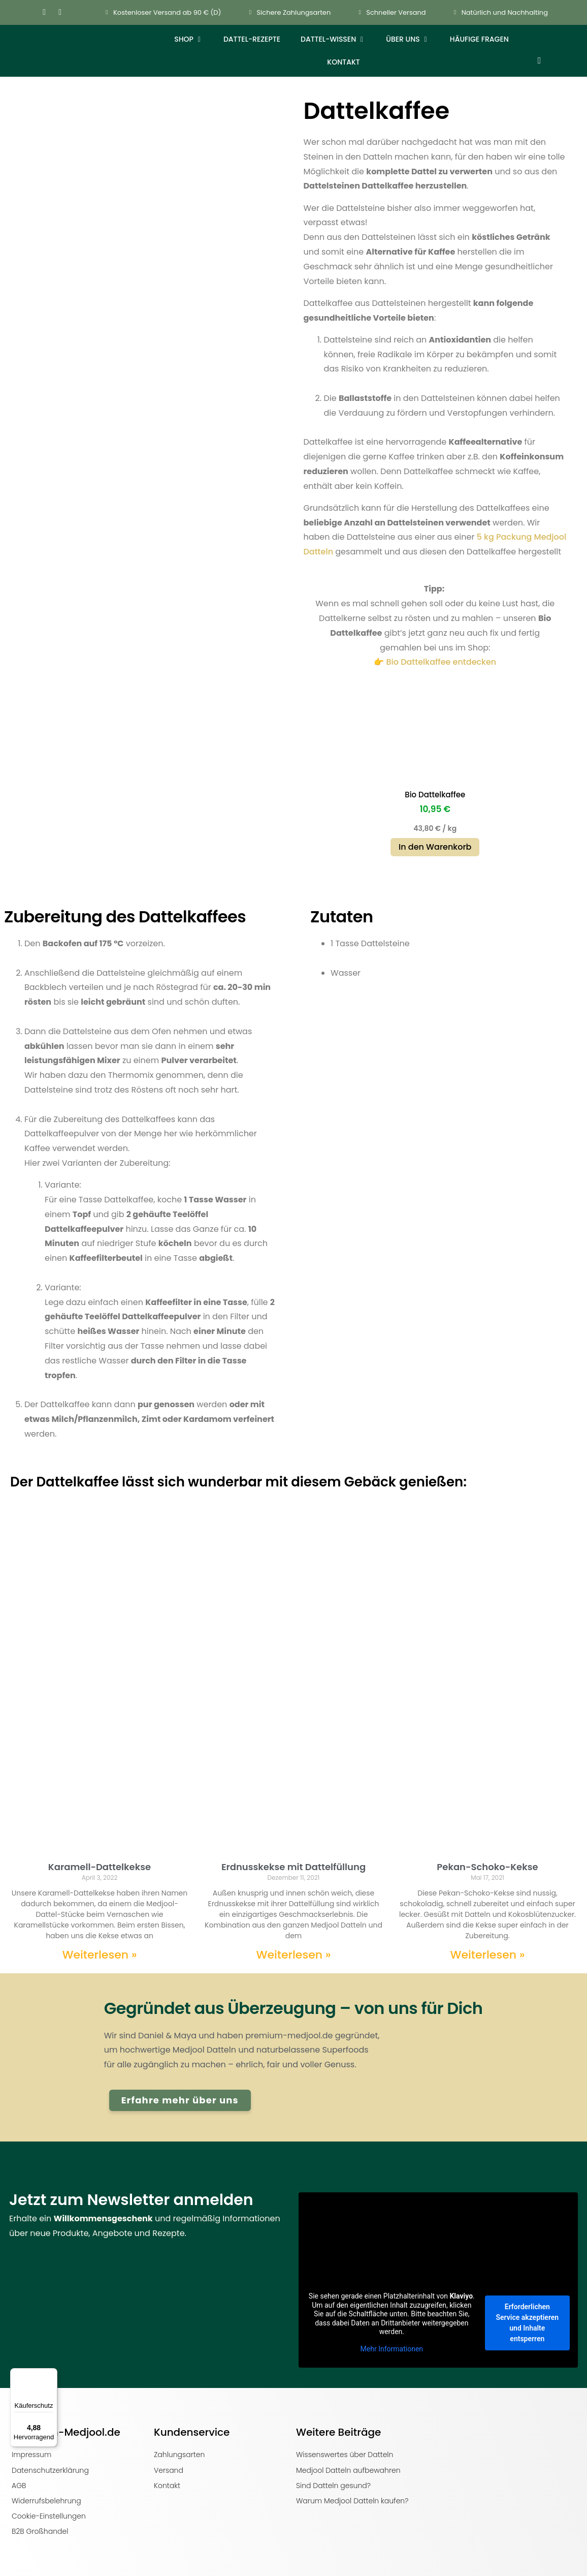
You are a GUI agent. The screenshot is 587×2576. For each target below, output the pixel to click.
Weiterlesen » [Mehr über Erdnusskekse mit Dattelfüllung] (293, 1955)
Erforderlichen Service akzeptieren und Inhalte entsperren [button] (527, 2323)
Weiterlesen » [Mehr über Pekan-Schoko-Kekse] (487, 1955)
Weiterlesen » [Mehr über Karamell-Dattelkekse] (99, 1955)
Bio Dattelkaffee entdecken (441, 662)
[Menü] (51, 2374)
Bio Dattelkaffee (435, 794)
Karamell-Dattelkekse (99, 1866)
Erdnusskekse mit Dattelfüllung (293, 1866)
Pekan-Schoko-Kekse (487, 1866)
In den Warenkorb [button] (435, 847)
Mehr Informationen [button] (392, 2349)
